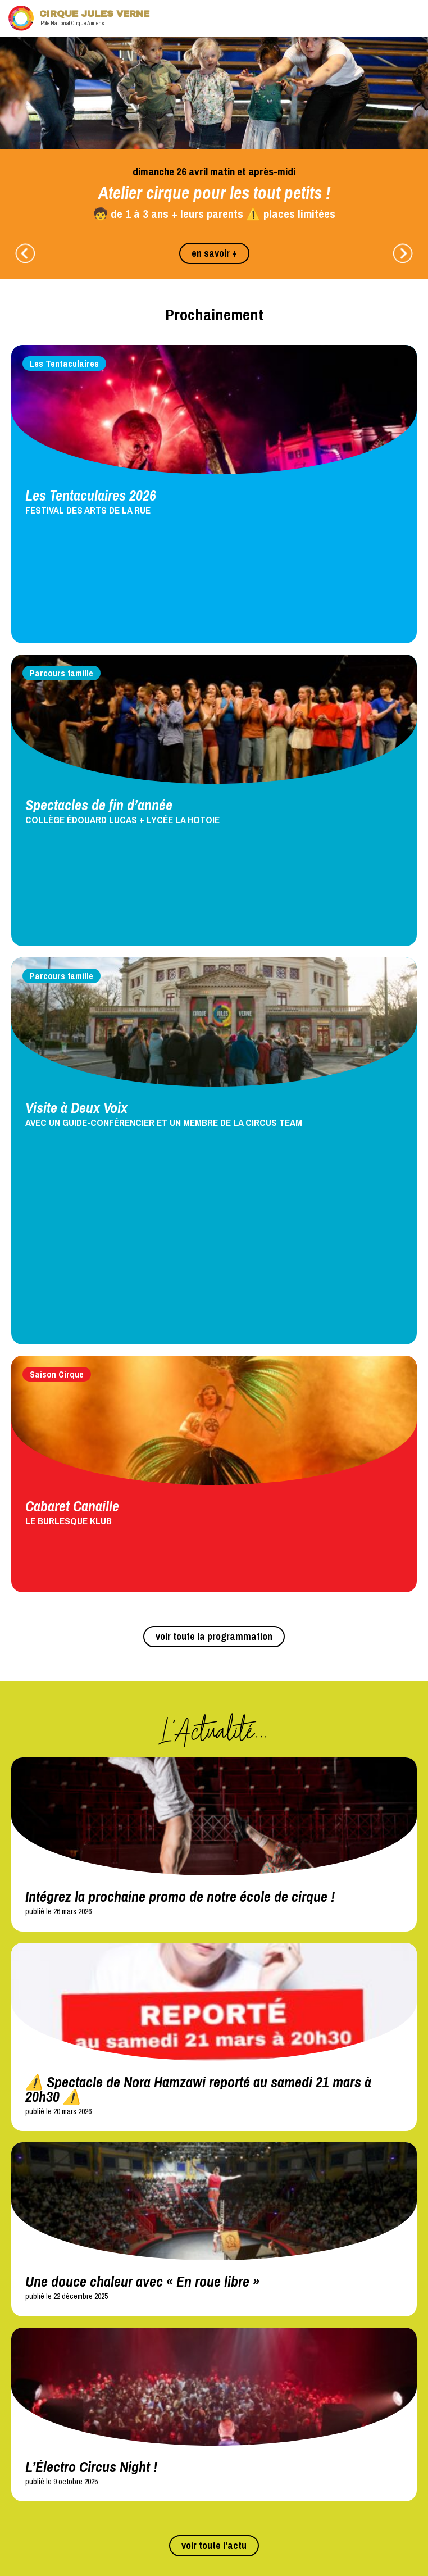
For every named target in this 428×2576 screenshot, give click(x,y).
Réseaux (27, 2306)
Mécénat (239, 2341)
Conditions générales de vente (59, 2489)
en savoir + (214, 253)
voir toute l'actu (214, 2071)
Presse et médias (251, 2328)
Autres (21, 2427)
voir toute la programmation (214, 1162)
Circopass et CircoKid (45, 2415)
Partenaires (248, 2306)
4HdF (19, 2341)
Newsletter (246, 2454)
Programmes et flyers (43, 2402)
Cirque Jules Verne (78, 18)
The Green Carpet (39, 2353)
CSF (232, 2353)
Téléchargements (45, 2380)
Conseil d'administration (48, 2476)
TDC (18, 2328)
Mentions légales (44, 2454)
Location (242, 2380)
